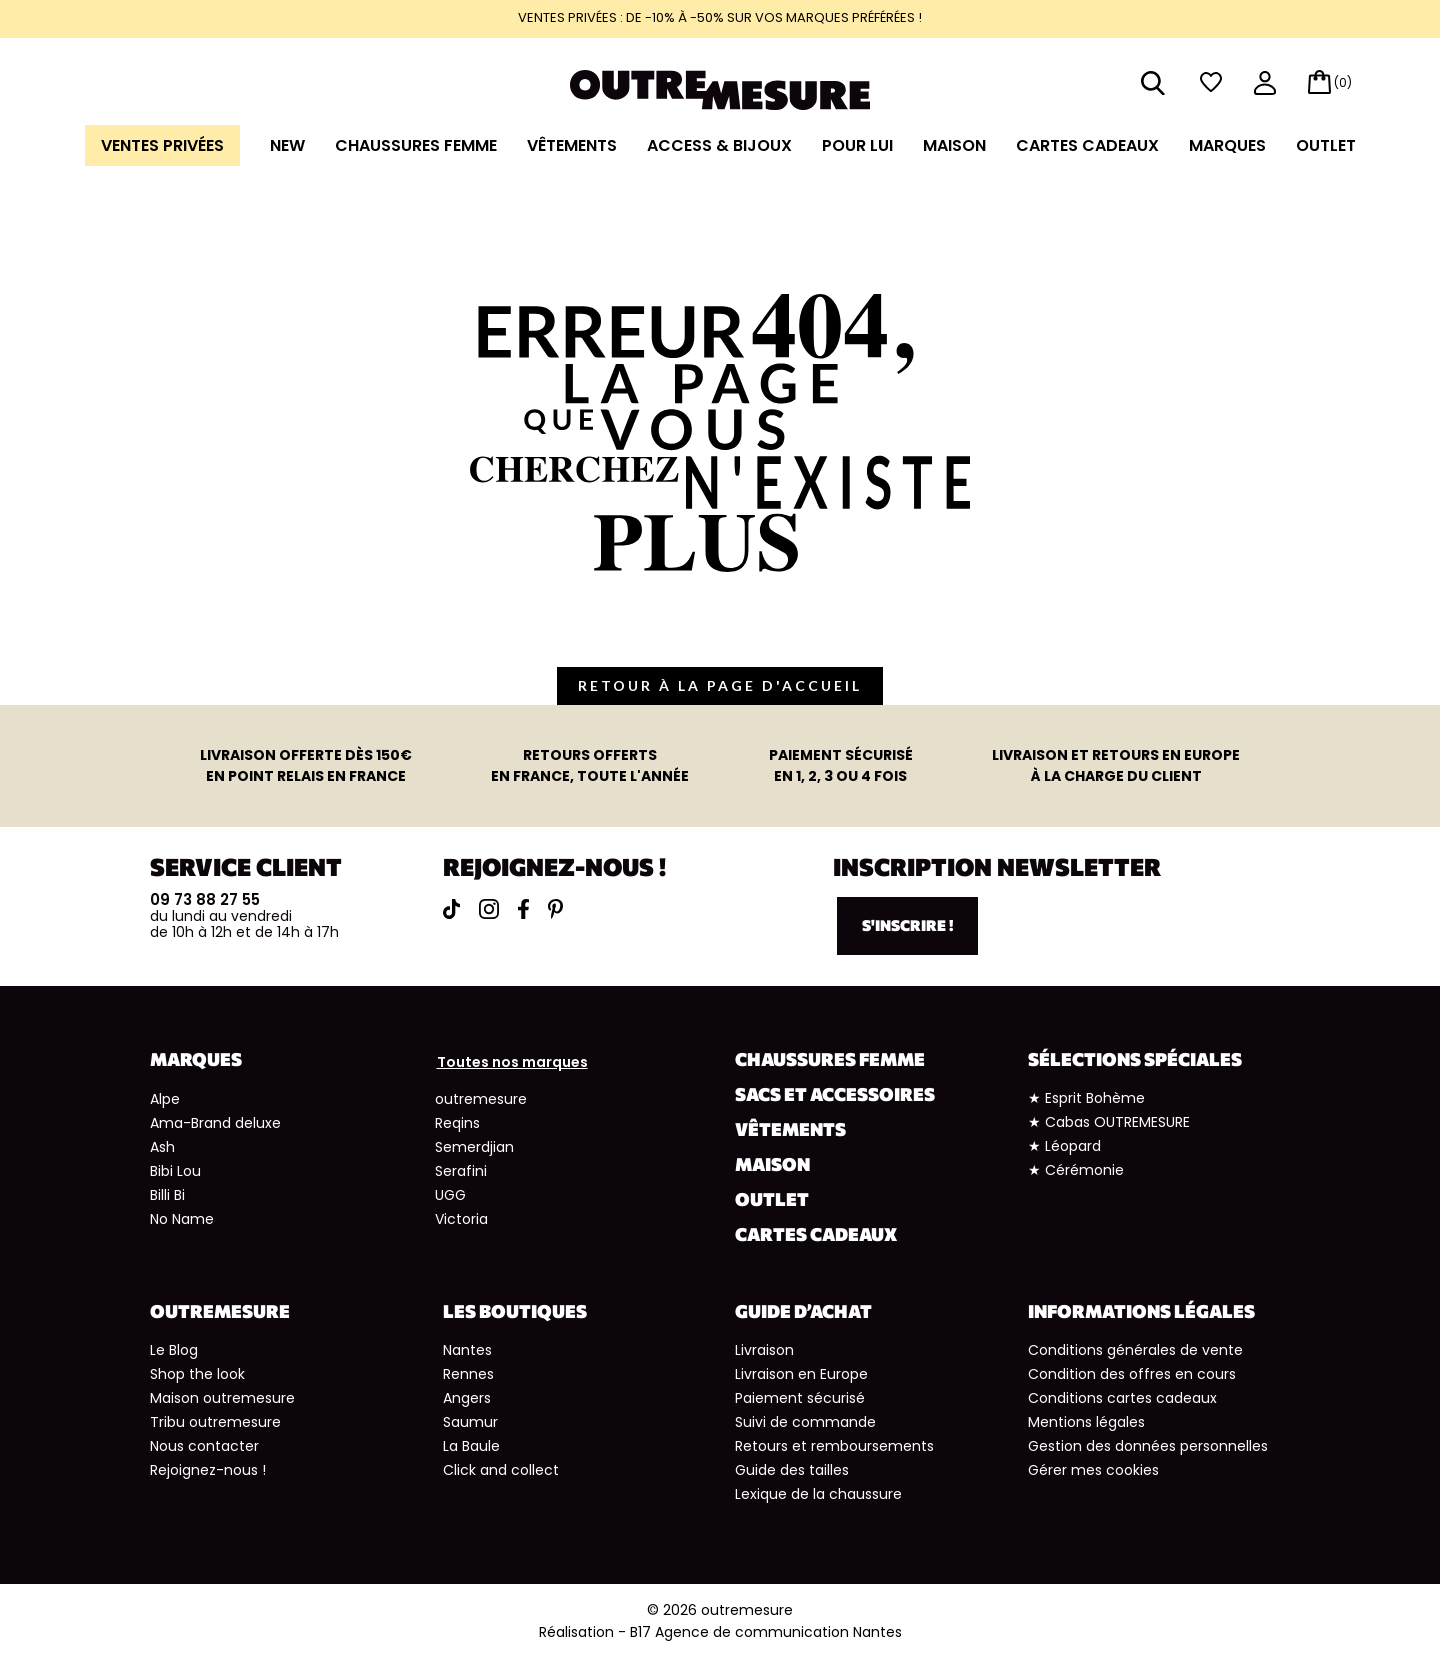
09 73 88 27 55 (205, 899)
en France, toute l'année (590, 765)
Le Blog (174, 1350)
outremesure (481, 1099)
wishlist (1211, 82)
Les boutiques (515, 1311)
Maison (954, 145)
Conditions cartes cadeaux (1122, 1398)
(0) (1343, 82)
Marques (1227, 145)
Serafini (461, 1171)
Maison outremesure (222, 1398)
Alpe (165, 1099)
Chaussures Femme (416, 145)
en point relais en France (306, 765)
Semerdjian (474, 1147)
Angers (467, 1398)
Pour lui (857, 145)
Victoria (461, 1219)
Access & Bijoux (719, 145)
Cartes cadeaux (1087, 145)
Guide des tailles (792, 1470)
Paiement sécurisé (800, 1398)
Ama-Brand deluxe (215, 1123)
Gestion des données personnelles (1148, 1446)
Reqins (457, 1123)
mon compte (1265, 84)
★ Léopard (1064, 1146)
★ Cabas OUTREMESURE (1109, 1122)
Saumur (470, 1422)
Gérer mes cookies (1093, 1470)
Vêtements (572, 145)
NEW (287, 145)
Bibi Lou (175, 1171)
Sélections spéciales (1135, 1059)
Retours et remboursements (834, 1446)
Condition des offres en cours (1132, 1374)
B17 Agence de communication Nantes (766, 1632)
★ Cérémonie (1076, 1170)
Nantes (467, 1350)
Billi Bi (167, 1195)
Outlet (1326, 145)
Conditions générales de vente (1135, 1350)
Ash (162, 1147)
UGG (450, 1195)
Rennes (468, 1374)
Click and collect (501, 1470)
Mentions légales (1086, 1422)
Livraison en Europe (801, 1374)
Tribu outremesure (215, 1422)
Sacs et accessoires (835, 1094)
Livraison (764, 1350)
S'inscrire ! (907, 925)
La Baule (471, 1446)
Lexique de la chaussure (818, 1494)
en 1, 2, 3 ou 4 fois (841, 765)
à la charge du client (1116, 765)
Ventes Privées (162, 145)
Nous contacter (204, 1446)
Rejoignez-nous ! (208, 1470)
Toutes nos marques (512, 1062)
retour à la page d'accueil (720, 685)
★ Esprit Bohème (1086, 1098)
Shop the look (197, 1374)
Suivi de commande (805, 1422)
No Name (182, 1219)
